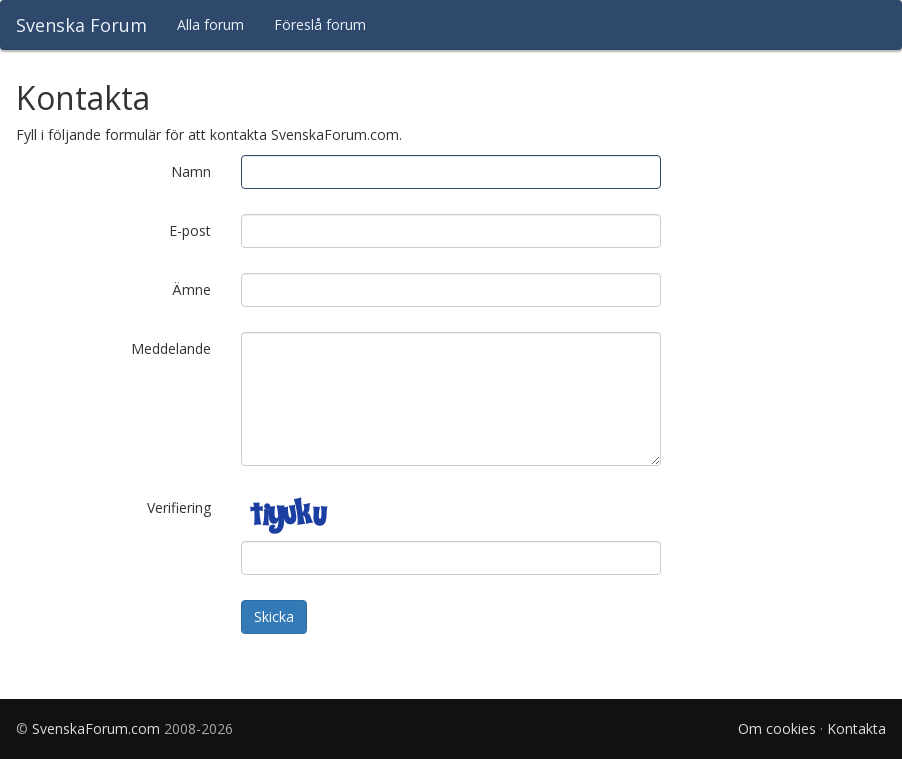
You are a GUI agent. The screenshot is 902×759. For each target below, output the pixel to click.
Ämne (191, 289)
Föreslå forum (320, 24)
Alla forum (210, 24)
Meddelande (171, 348)
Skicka (274, 616)
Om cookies (777, 728)
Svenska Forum (81, 25)
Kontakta (856, 728)
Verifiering (179, 507)
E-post (190, 230)
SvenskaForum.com (96, 728)
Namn (191, 171)
